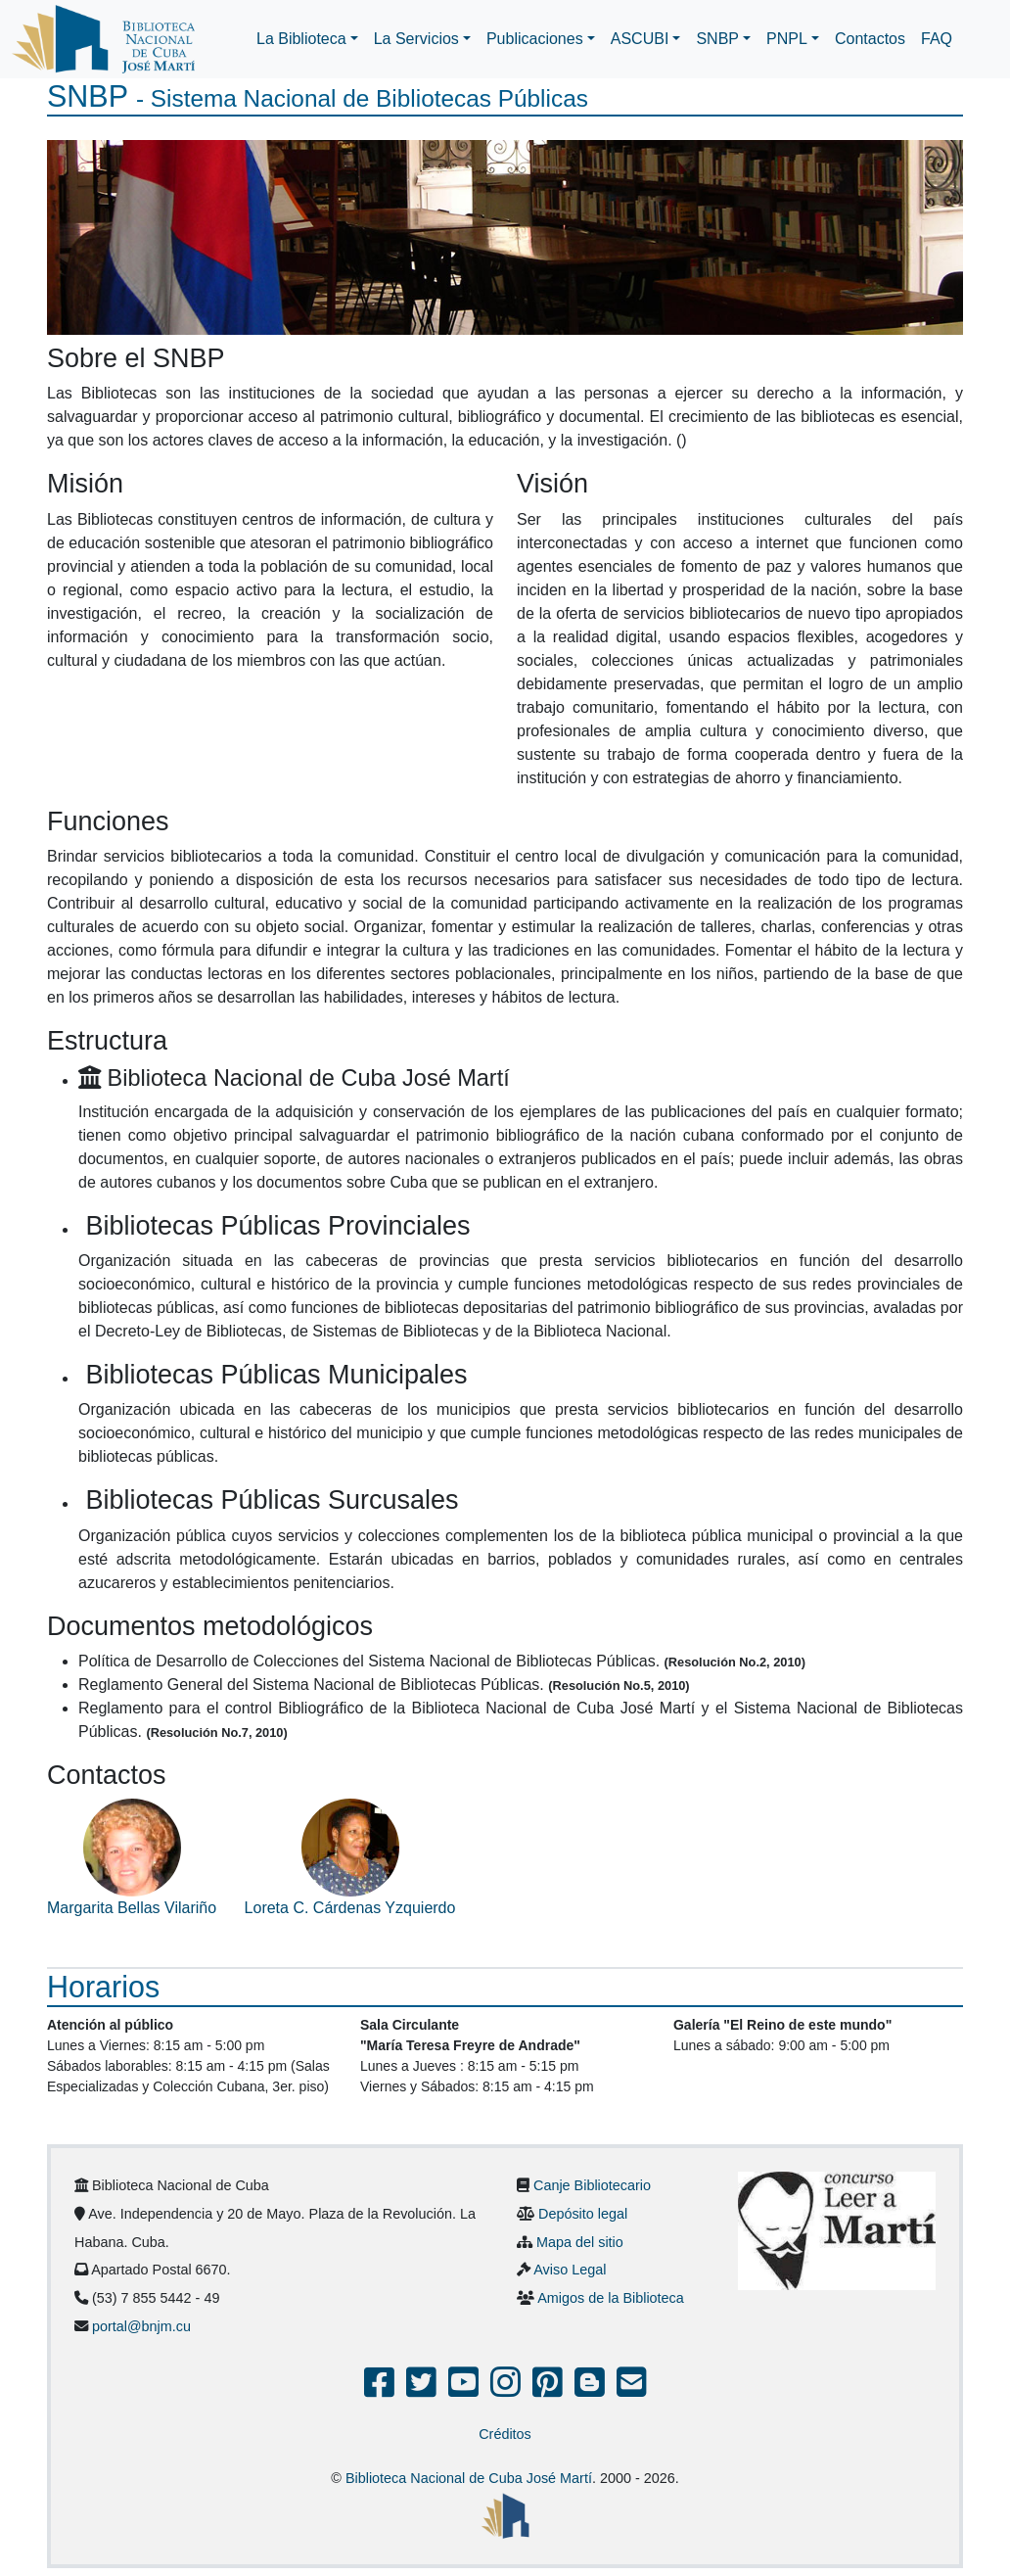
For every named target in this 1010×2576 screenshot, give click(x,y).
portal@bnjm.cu (141, 2326)
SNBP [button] (717, 38)
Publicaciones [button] (534, 38)
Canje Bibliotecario (592, 2185)
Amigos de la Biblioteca (610, 2298)
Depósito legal (582, 2214)
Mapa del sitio (579, 2242)
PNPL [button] (786, 38)
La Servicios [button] (416, 38)
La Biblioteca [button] (301, 38)
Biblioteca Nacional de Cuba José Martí (468, 2478)
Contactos (870, 38)
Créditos (505, 2434)
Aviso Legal (569, 2269)
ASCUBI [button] (640, 38)
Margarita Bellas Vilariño (131, 1907)
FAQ (936, 38)
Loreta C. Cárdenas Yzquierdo (350, 1907)
